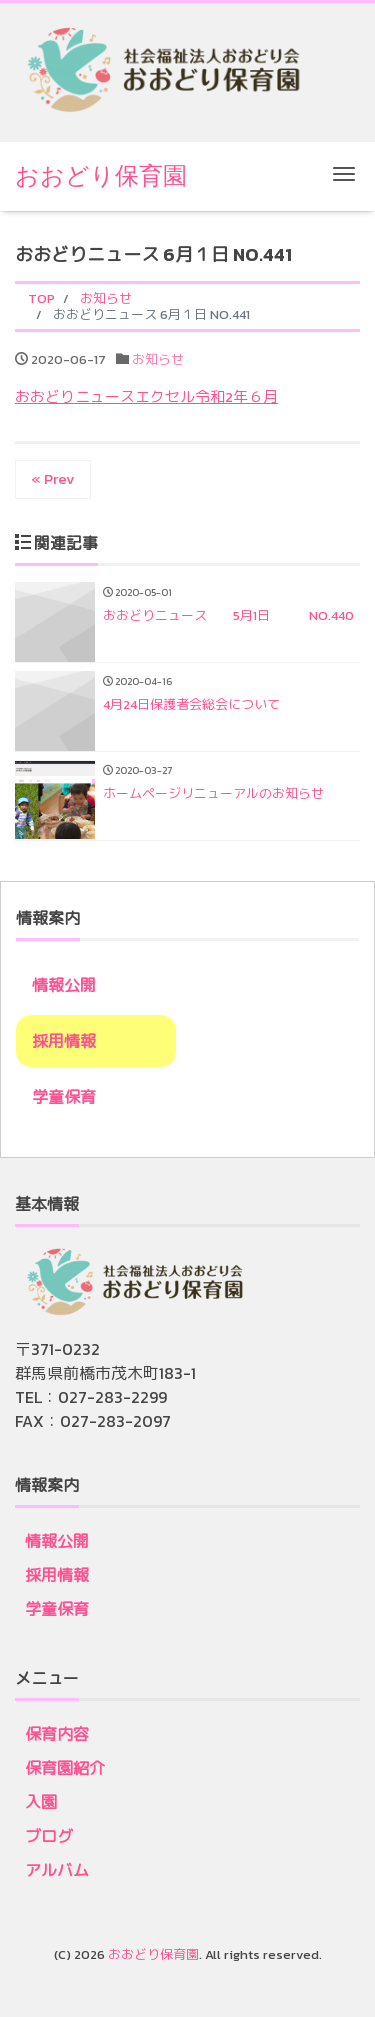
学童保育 (64, 1097)
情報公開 (64, 985)
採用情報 (64, 1041)
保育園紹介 (65, 1768)
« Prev (53, 478)
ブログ (49, 1836)
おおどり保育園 (101, 175)
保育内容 (57, 1734)
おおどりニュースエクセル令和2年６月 (146, 396)
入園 (41, 1802)
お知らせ (158, 359)
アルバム (57, 1870)
